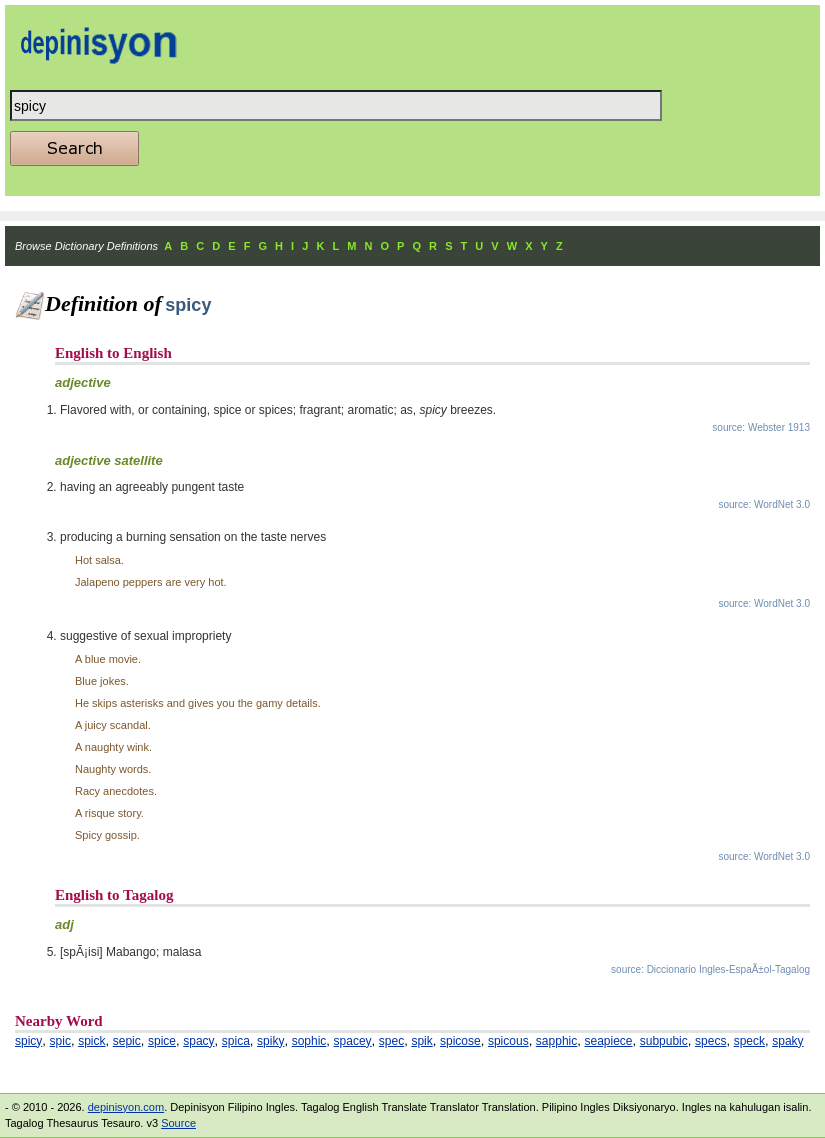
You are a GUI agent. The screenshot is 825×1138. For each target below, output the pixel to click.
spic (60, 1041)
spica (236, 1041)
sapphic (556, 1041)
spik (421, 1041)
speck (749, 1041)
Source (178, 1123)
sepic (127, 1041)
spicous (508, 1041)
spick (91, 1041)
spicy (28, 1041)
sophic (309, 1041)
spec (391, 1041)
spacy (198, 1041)
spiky (270, 1041)
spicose (460, 1041)
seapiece (608, 1041)
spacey (353, 1041)
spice (162, 1041)
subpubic (664, 1041)
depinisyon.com (126, 1107)
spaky (787, 1041)
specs (710, 1041)
